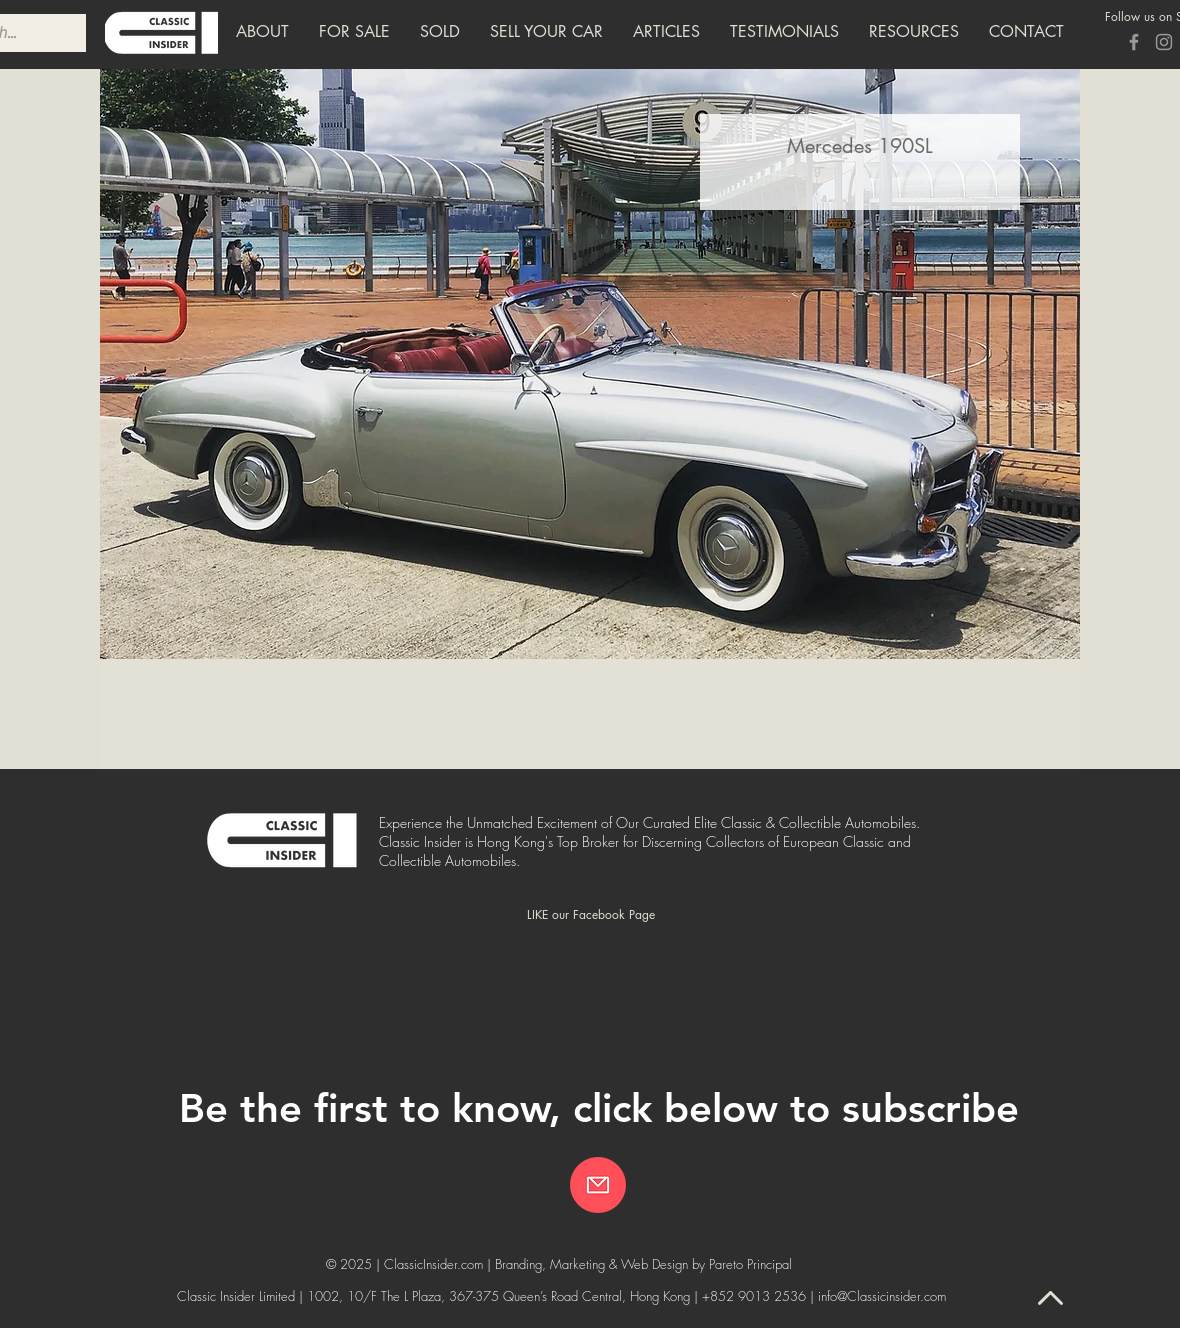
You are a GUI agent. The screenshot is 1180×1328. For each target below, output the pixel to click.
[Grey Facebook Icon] (1134, 42)
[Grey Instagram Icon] (1164, 42)
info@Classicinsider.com (882, 1296)
